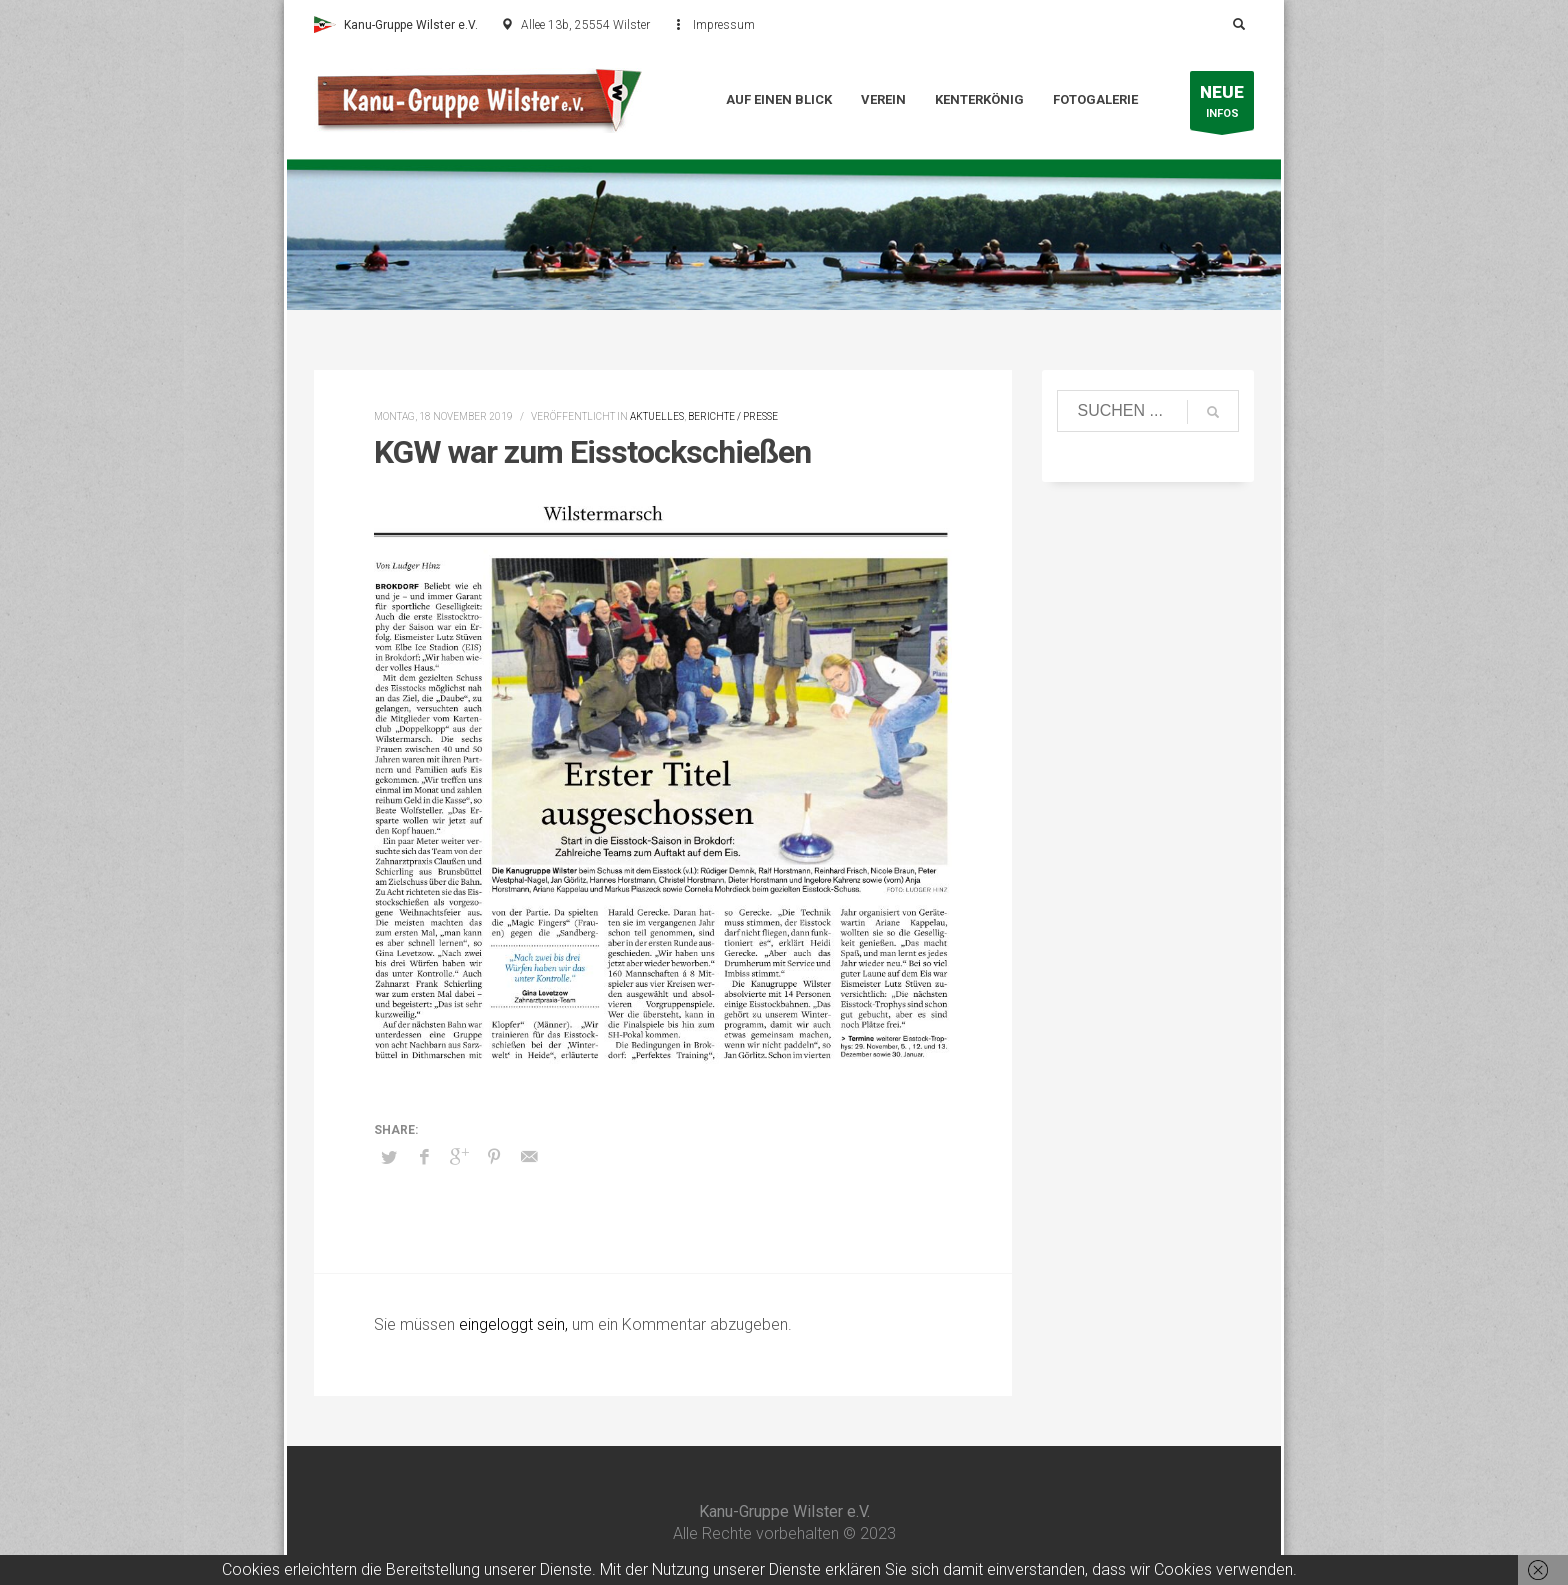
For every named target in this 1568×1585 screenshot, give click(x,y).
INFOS (1222, 105)
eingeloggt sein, (515, 1324)
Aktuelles (657, 416)
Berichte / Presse (733, 416)
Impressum (724, 25)
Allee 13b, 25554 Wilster (585, 25)
